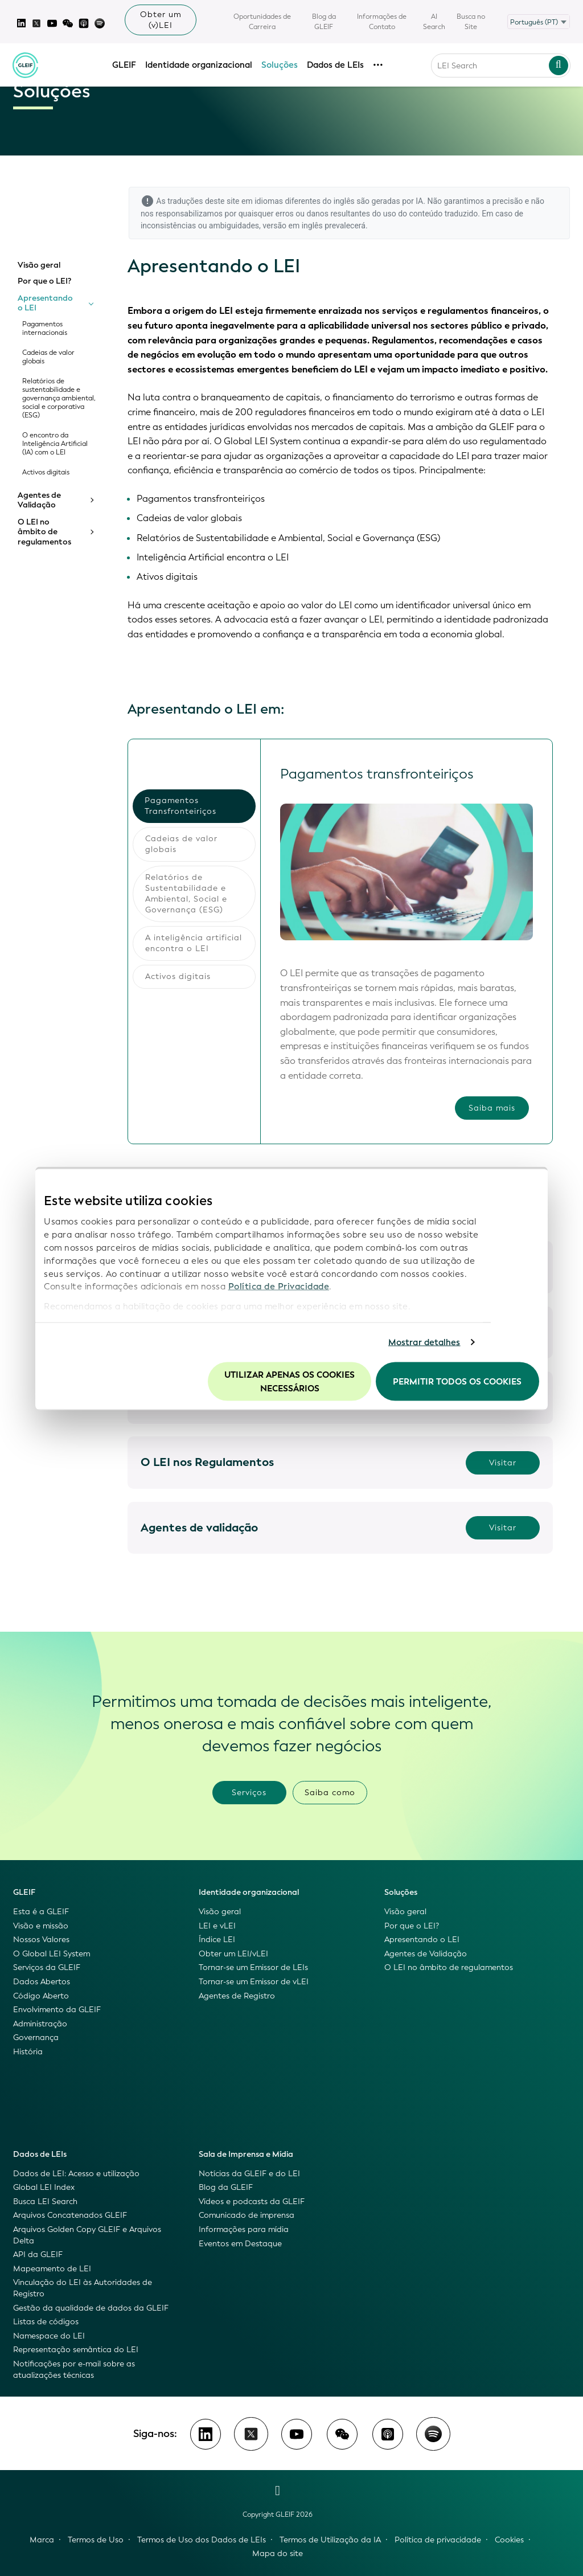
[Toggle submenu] (91, 303)
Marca (42, 2539)
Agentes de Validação (39, 500)
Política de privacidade (438, 2539)
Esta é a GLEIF (41, 1911)
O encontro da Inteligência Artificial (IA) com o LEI (55, 444)
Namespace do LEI (49, 2336)
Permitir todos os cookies (457, 1381)
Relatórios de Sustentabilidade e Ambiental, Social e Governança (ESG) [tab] (186, 893)
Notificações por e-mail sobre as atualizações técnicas (74, 2369)
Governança (36, 2037)
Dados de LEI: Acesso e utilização (76, 2173)
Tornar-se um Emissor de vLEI (254, 1981)
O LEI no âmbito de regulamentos (44, 532)
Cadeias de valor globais (48, 357)
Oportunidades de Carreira (262, 21)
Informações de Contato (382, 21)
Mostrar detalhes (424, 1342)
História (28, 2051)
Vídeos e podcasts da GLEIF (252, 2201)
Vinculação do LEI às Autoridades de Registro (82, 2288)
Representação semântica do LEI (75, 2349)
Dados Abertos (41, 1981)
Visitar (502, 1462)
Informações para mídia (244, 2229)
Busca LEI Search (45, 2201)
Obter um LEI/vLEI (233, 1953)
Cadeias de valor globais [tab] (181, 844)
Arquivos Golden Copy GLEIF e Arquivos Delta (87, 2235)
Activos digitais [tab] (178, 976)
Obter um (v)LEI (160, 20)
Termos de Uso (96, 2539)
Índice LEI (217, 1939)
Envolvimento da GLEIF (57, 2009)
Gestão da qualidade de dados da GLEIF (91, 2308)
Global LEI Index (44, 2187)
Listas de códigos (46, 2321)
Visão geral (39, 265)
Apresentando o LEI (45, 303)
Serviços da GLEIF (46, 1967)
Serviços (249, 1792)
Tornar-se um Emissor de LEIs (253, 1967)
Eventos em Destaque (240, 2243)
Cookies (509, 2539)
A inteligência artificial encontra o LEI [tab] (193, 943)
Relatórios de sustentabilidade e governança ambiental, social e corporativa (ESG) (59, 398)
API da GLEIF (38, 2254)
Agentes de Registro (237, 1996)
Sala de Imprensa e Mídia (246, 2154)
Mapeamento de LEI (52, 2268)
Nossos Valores (41, 1939)
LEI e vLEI (217, 1925)
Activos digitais (45, 472)
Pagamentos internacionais (44, 328)
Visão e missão (40, 1925)
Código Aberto (41, 1996)
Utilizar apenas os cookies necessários (289, 1381)
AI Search (434, 21)
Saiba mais (492, 1108)
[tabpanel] (406, 941)
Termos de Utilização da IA (330, 2539)
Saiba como (330, 1792)
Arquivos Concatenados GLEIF (70, 2215)
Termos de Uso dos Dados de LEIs (201, 2539)
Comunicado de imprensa (246, 2215)
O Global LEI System (51, 1953)
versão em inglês (292, 225)
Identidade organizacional (199, 60)
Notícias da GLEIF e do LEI (249, 2173)
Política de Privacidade (279, 1286)
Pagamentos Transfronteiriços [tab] (180, 806)
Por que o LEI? (44, 281)
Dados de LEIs (335, 60)
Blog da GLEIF (324, 21)
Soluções (280, 60)
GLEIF (125, 60)
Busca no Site (471, 21)
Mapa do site (277, 2553)
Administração (40, 2023)
